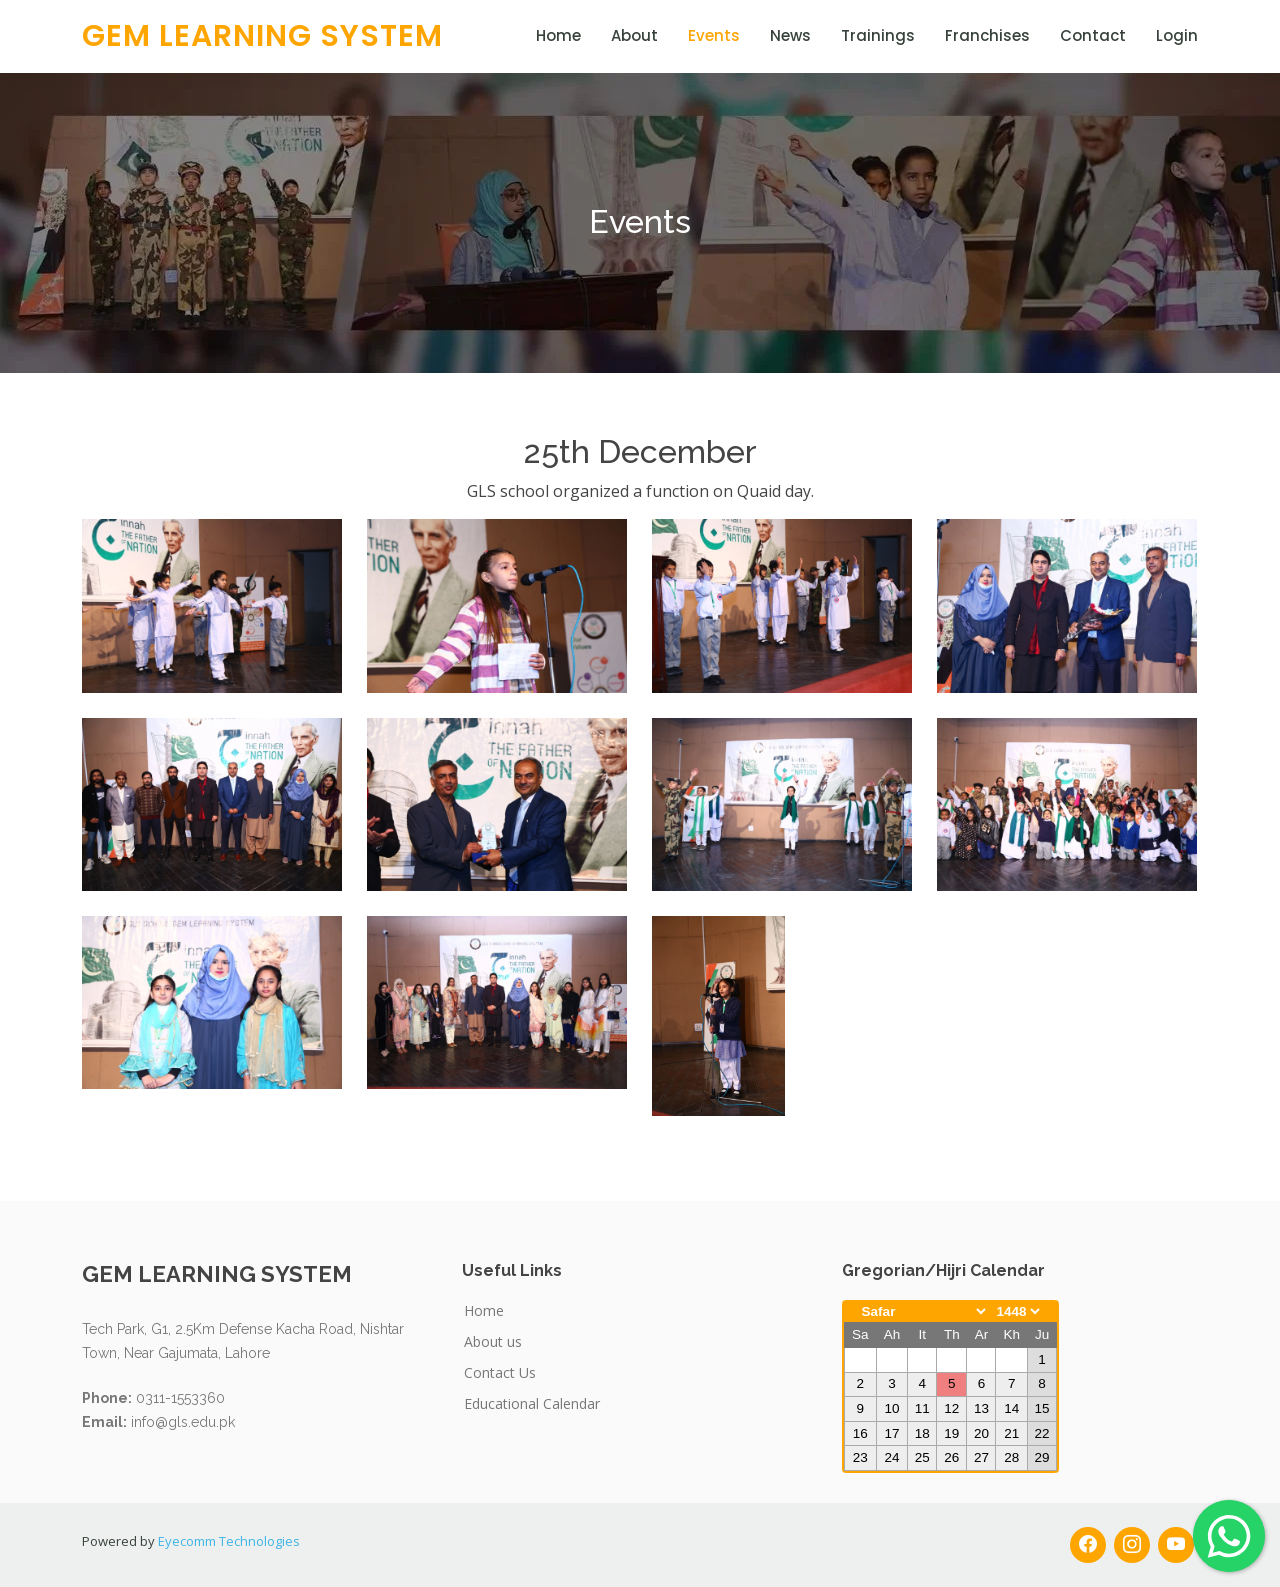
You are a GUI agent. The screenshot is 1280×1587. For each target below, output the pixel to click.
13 (981, 1408)
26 (951, 1457)
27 (981, 1457)
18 (922, 1433)
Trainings (878, 35)
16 (860, 1433)
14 (1011, 1408)
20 (981, 1433)
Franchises (987, 35)
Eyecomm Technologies (229, 1541)
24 (891, 1457)
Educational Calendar (532, 1403)
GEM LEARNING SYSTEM (262, 36)
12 (951, 1408)
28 (1011, 1457)
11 (922, 1408)
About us (493, 1341)
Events (714, 35)
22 (1041, 1433)
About (634, 35)
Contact (1093, 35)
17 (891, 1433)
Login (1177, 35)
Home (558, 35)
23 (860, 1457)
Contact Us (500, 1372)
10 (891, 1408)
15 (1041, 1408)
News (790, 35)
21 (1011, 1433)
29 (1041, 1457)
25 (922, 1457)
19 (951, 1433)
